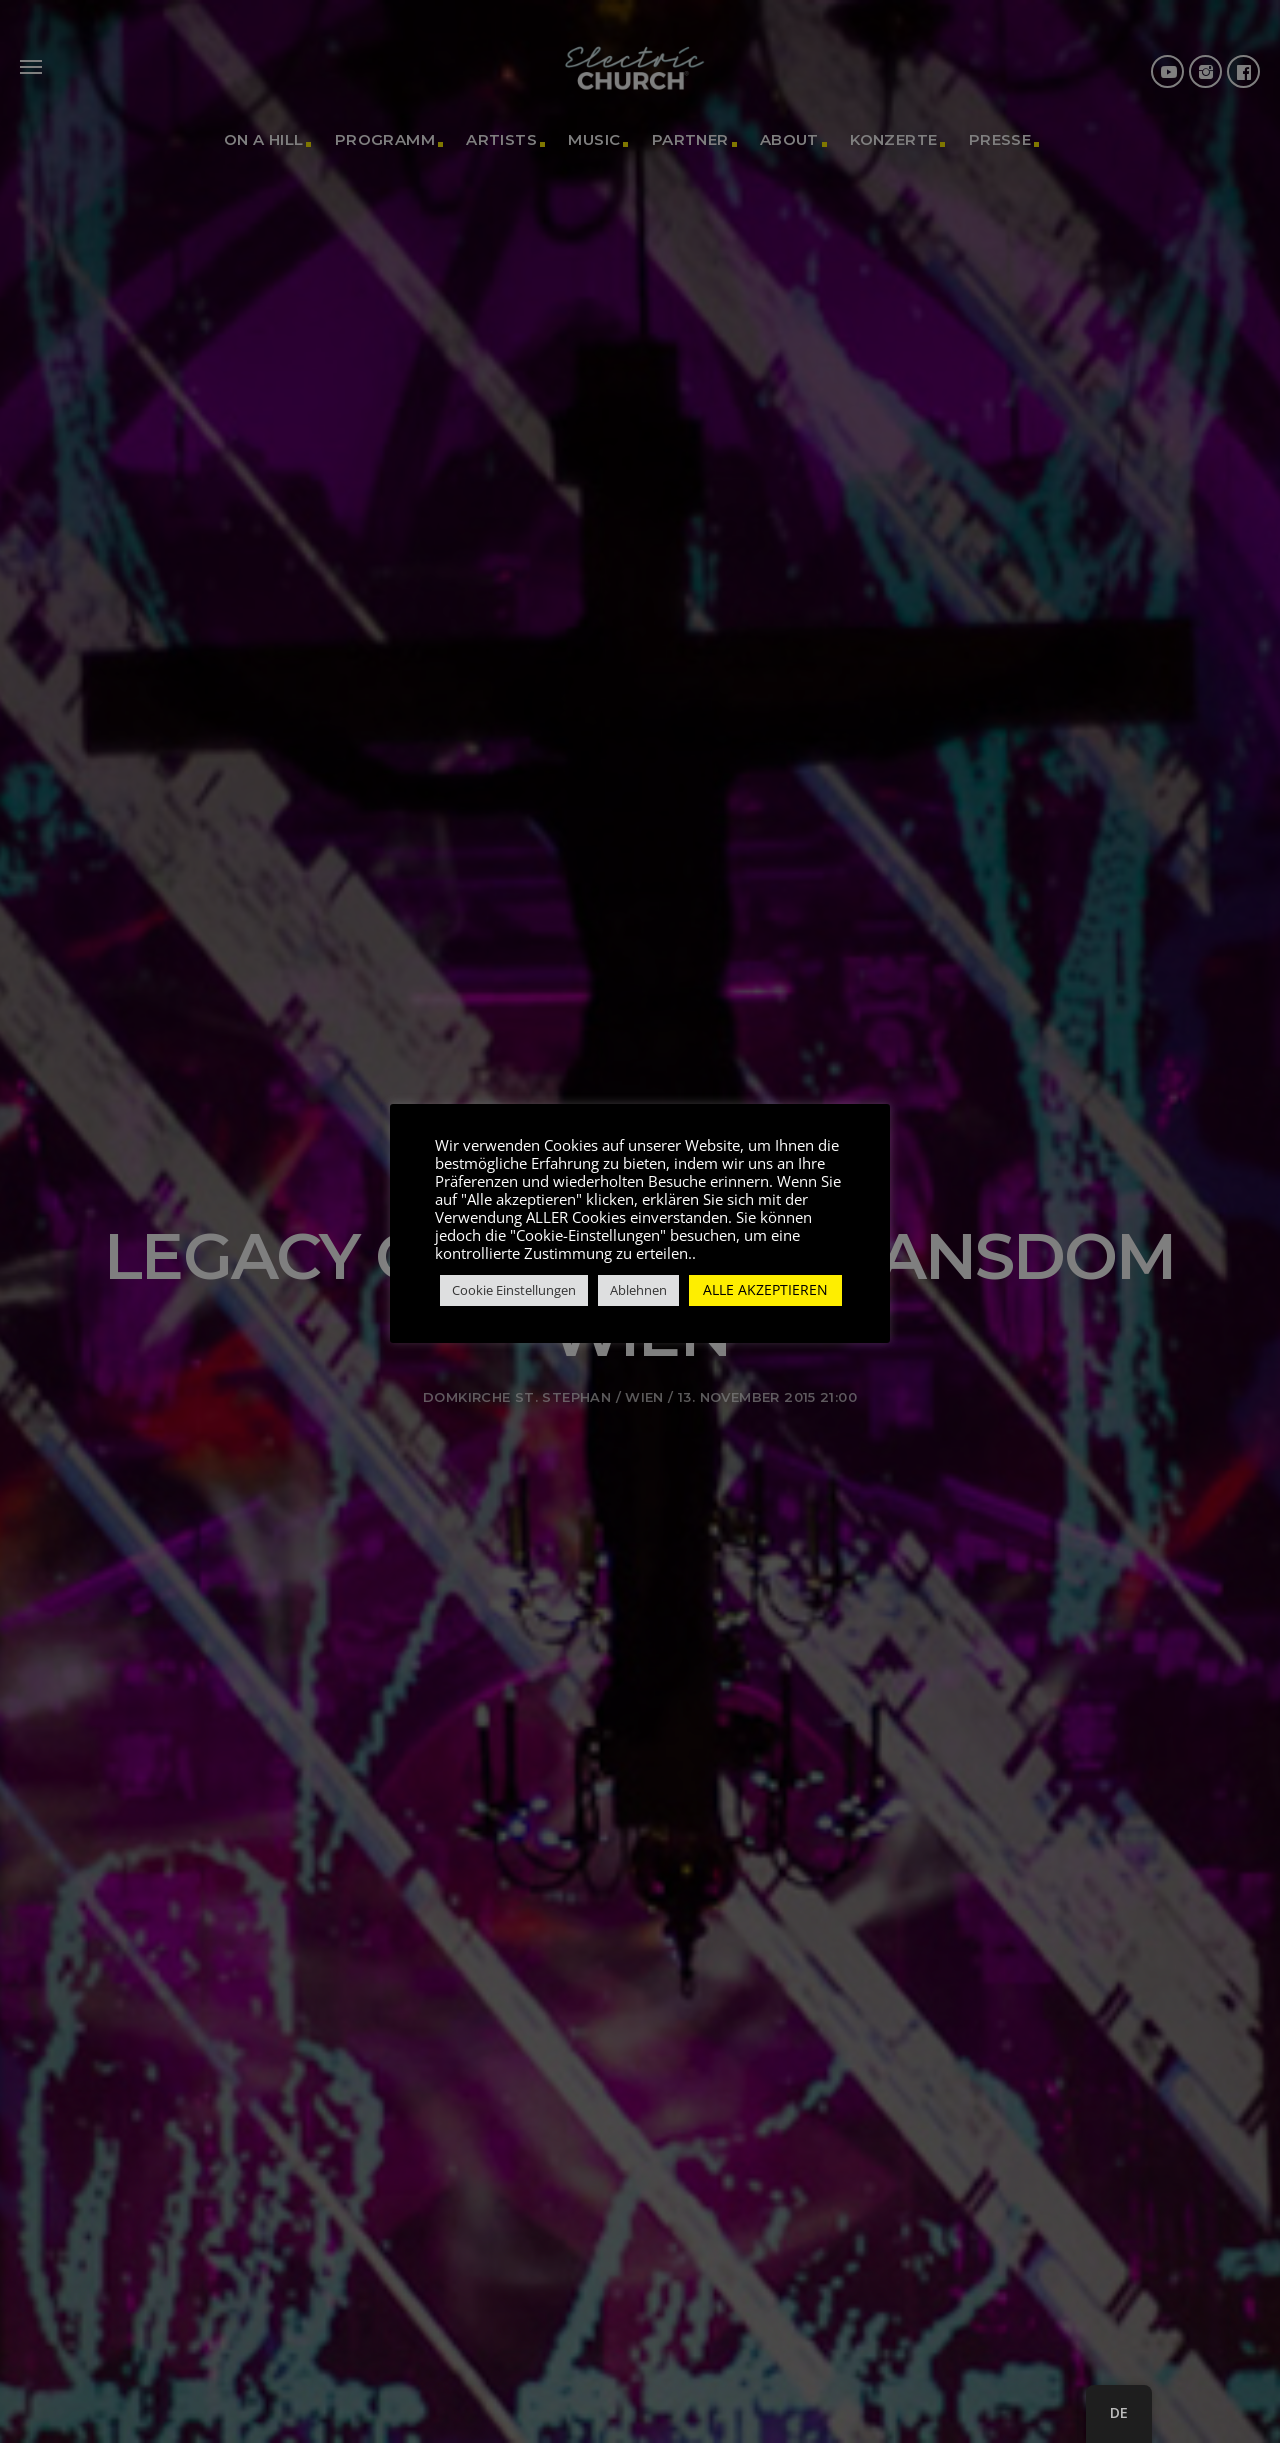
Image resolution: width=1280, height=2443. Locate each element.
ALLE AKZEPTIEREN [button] (765, 1289)
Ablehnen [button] (638, 1290)
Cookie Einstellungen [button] (514, 1290)
